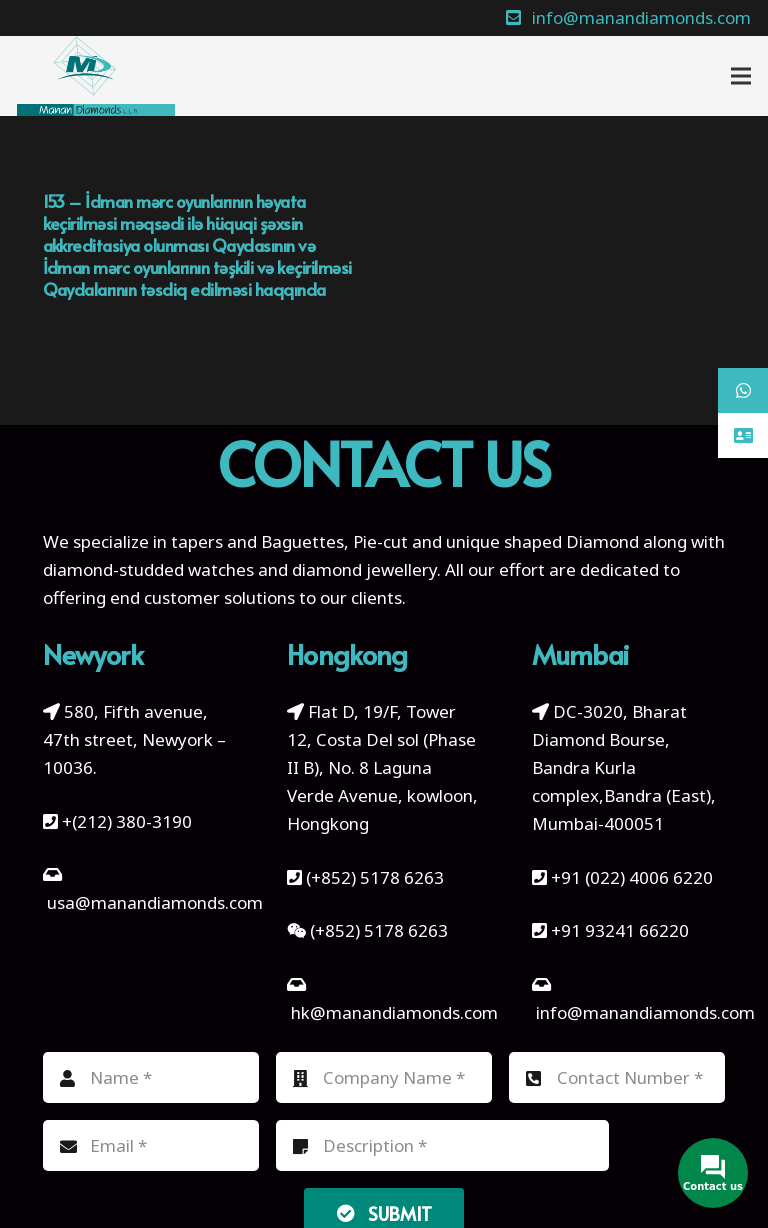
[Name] (151, 1077)
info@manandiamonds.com (643, 1012)
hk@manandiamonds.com (394, 1012)
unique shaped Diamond (542, 541)
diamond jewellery (364, 569)
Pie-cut (380, 541)
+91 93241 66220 (620, 930)
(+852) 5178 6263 (375, 877)
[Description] (442, 1145)
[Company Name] (384, 1077)
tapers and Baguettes (257, 541)
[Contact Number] (617, 1077)
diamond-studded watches (148, 569)
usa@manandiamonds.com (155, 902)
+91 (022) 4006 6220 (632, 877)
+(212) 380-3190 (127, 821)
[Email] (151, 1145)
